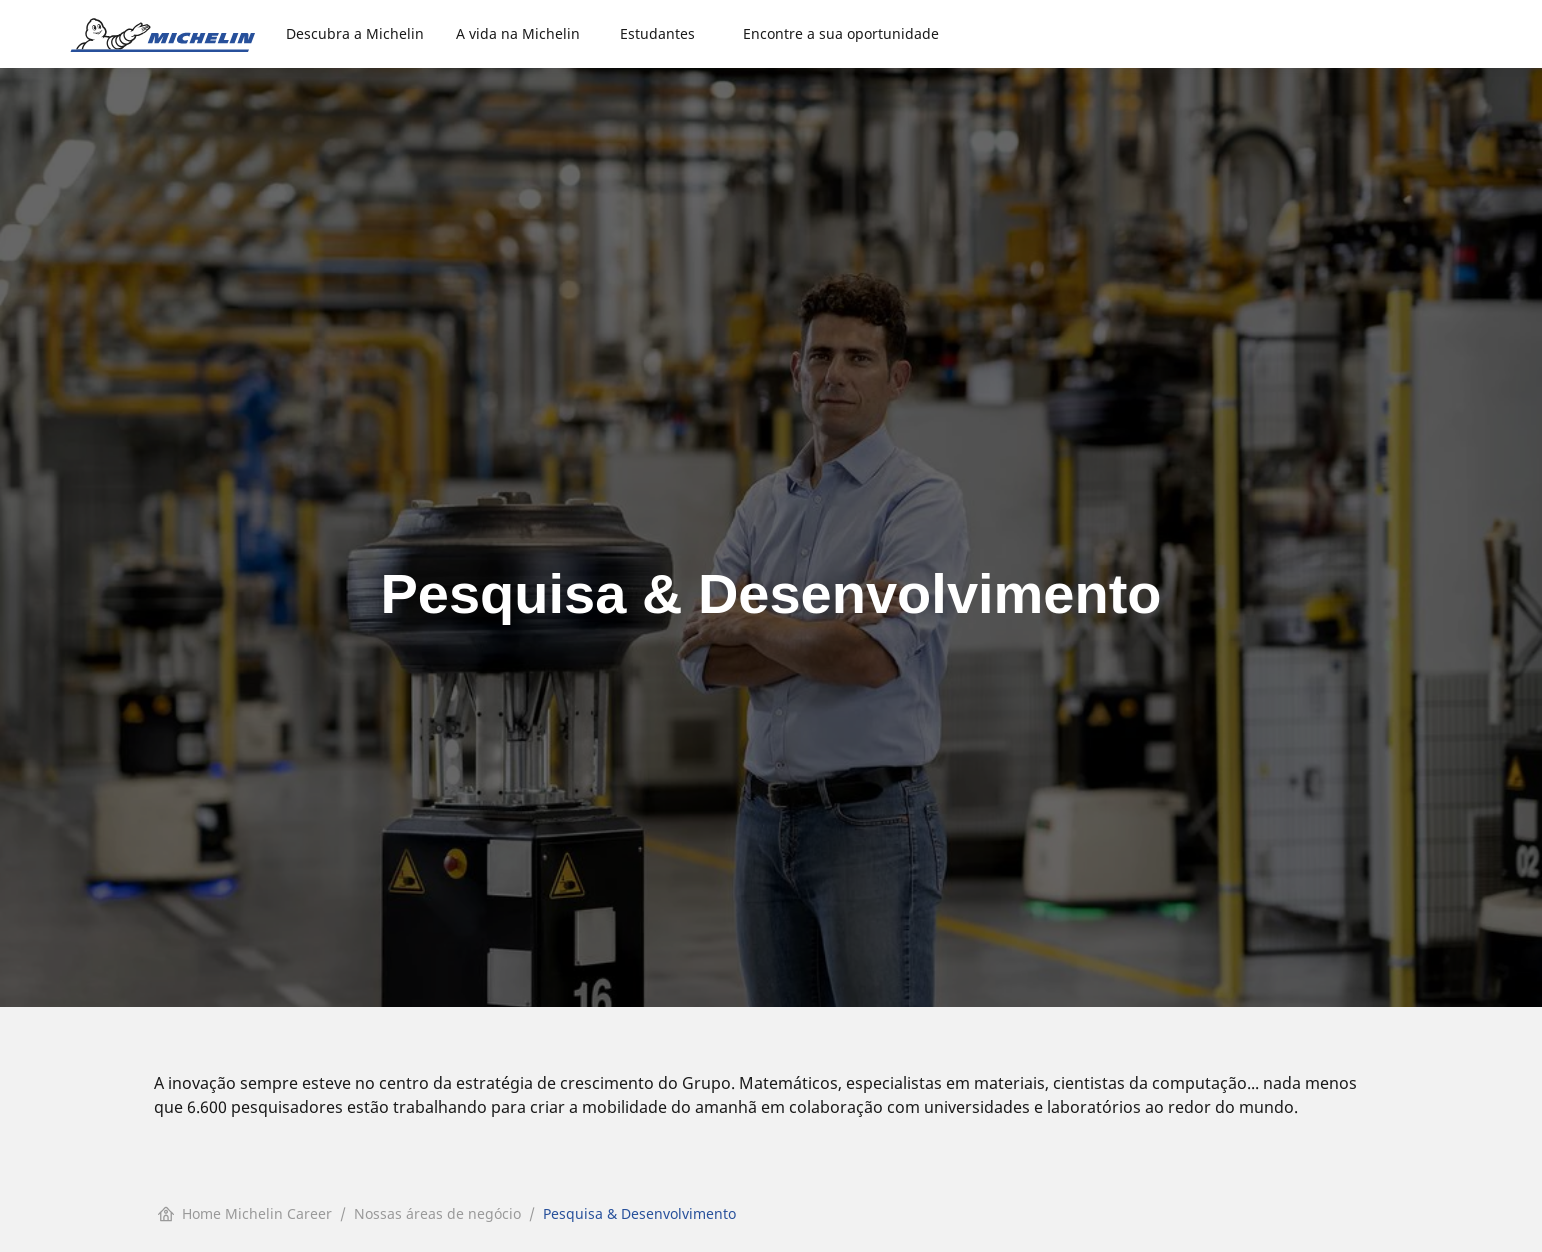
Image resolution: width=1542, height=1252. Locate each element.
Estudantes (657, 33)
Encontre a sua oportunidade (841, 33)
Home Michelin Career (245, 1213)
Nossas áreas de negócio (437, 1213)
